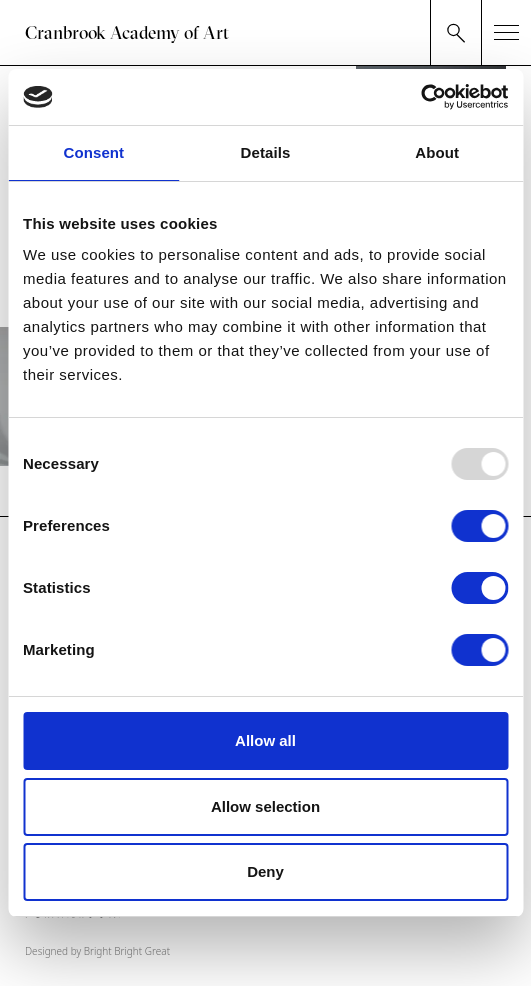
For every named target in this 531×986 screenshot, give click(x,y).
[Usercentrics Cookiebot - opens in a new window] (420, 97)
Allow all (265, 740)
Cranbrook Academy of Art (127, 32)
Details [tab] (266, 152)
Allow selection (265, 806)
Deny (265, 871)
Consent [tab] (93, 152)
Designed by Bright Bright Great (97, 951)
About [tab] (437, 152)
